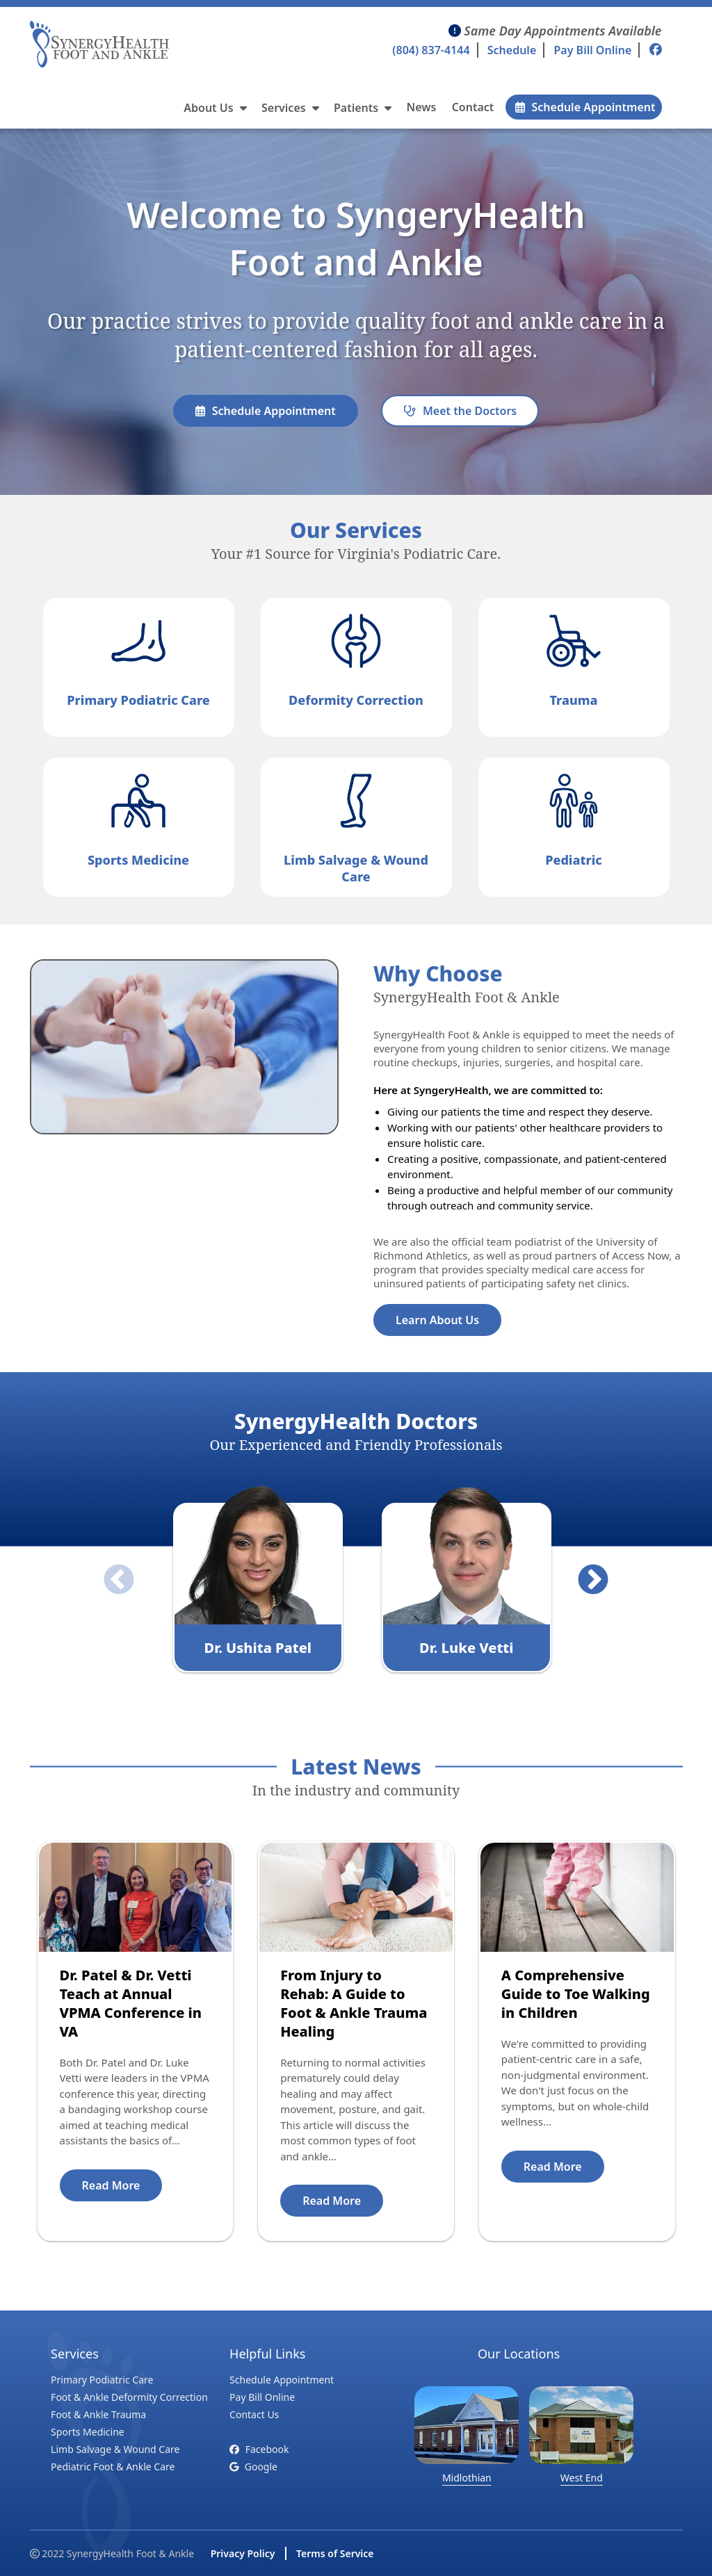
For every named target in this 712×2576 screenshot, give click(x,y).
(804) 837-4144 (430, 50)
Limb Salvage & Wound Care (115, 2449)
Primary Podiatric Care (102, 2379)
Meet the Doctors (460, 410)
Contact (473, 107)
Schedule (512, 50)
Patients (362, 107)
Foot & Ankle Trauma (98, 2414)
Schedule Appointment (585, 107)
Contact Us (254, 2414)
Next (583, 1570)
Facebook (259, 2449)
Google (253, 2466)
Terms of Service (335, 2553)
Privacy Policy (243, 2553)
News (422, 107)
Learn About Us (437, 1320)
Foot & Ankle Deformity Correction (129, 2397)
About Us (215, 107)
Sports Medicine (87, 2431)
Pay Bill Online (592, 50)
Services (290, 107)
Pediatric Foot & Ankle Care (113, 2466)
